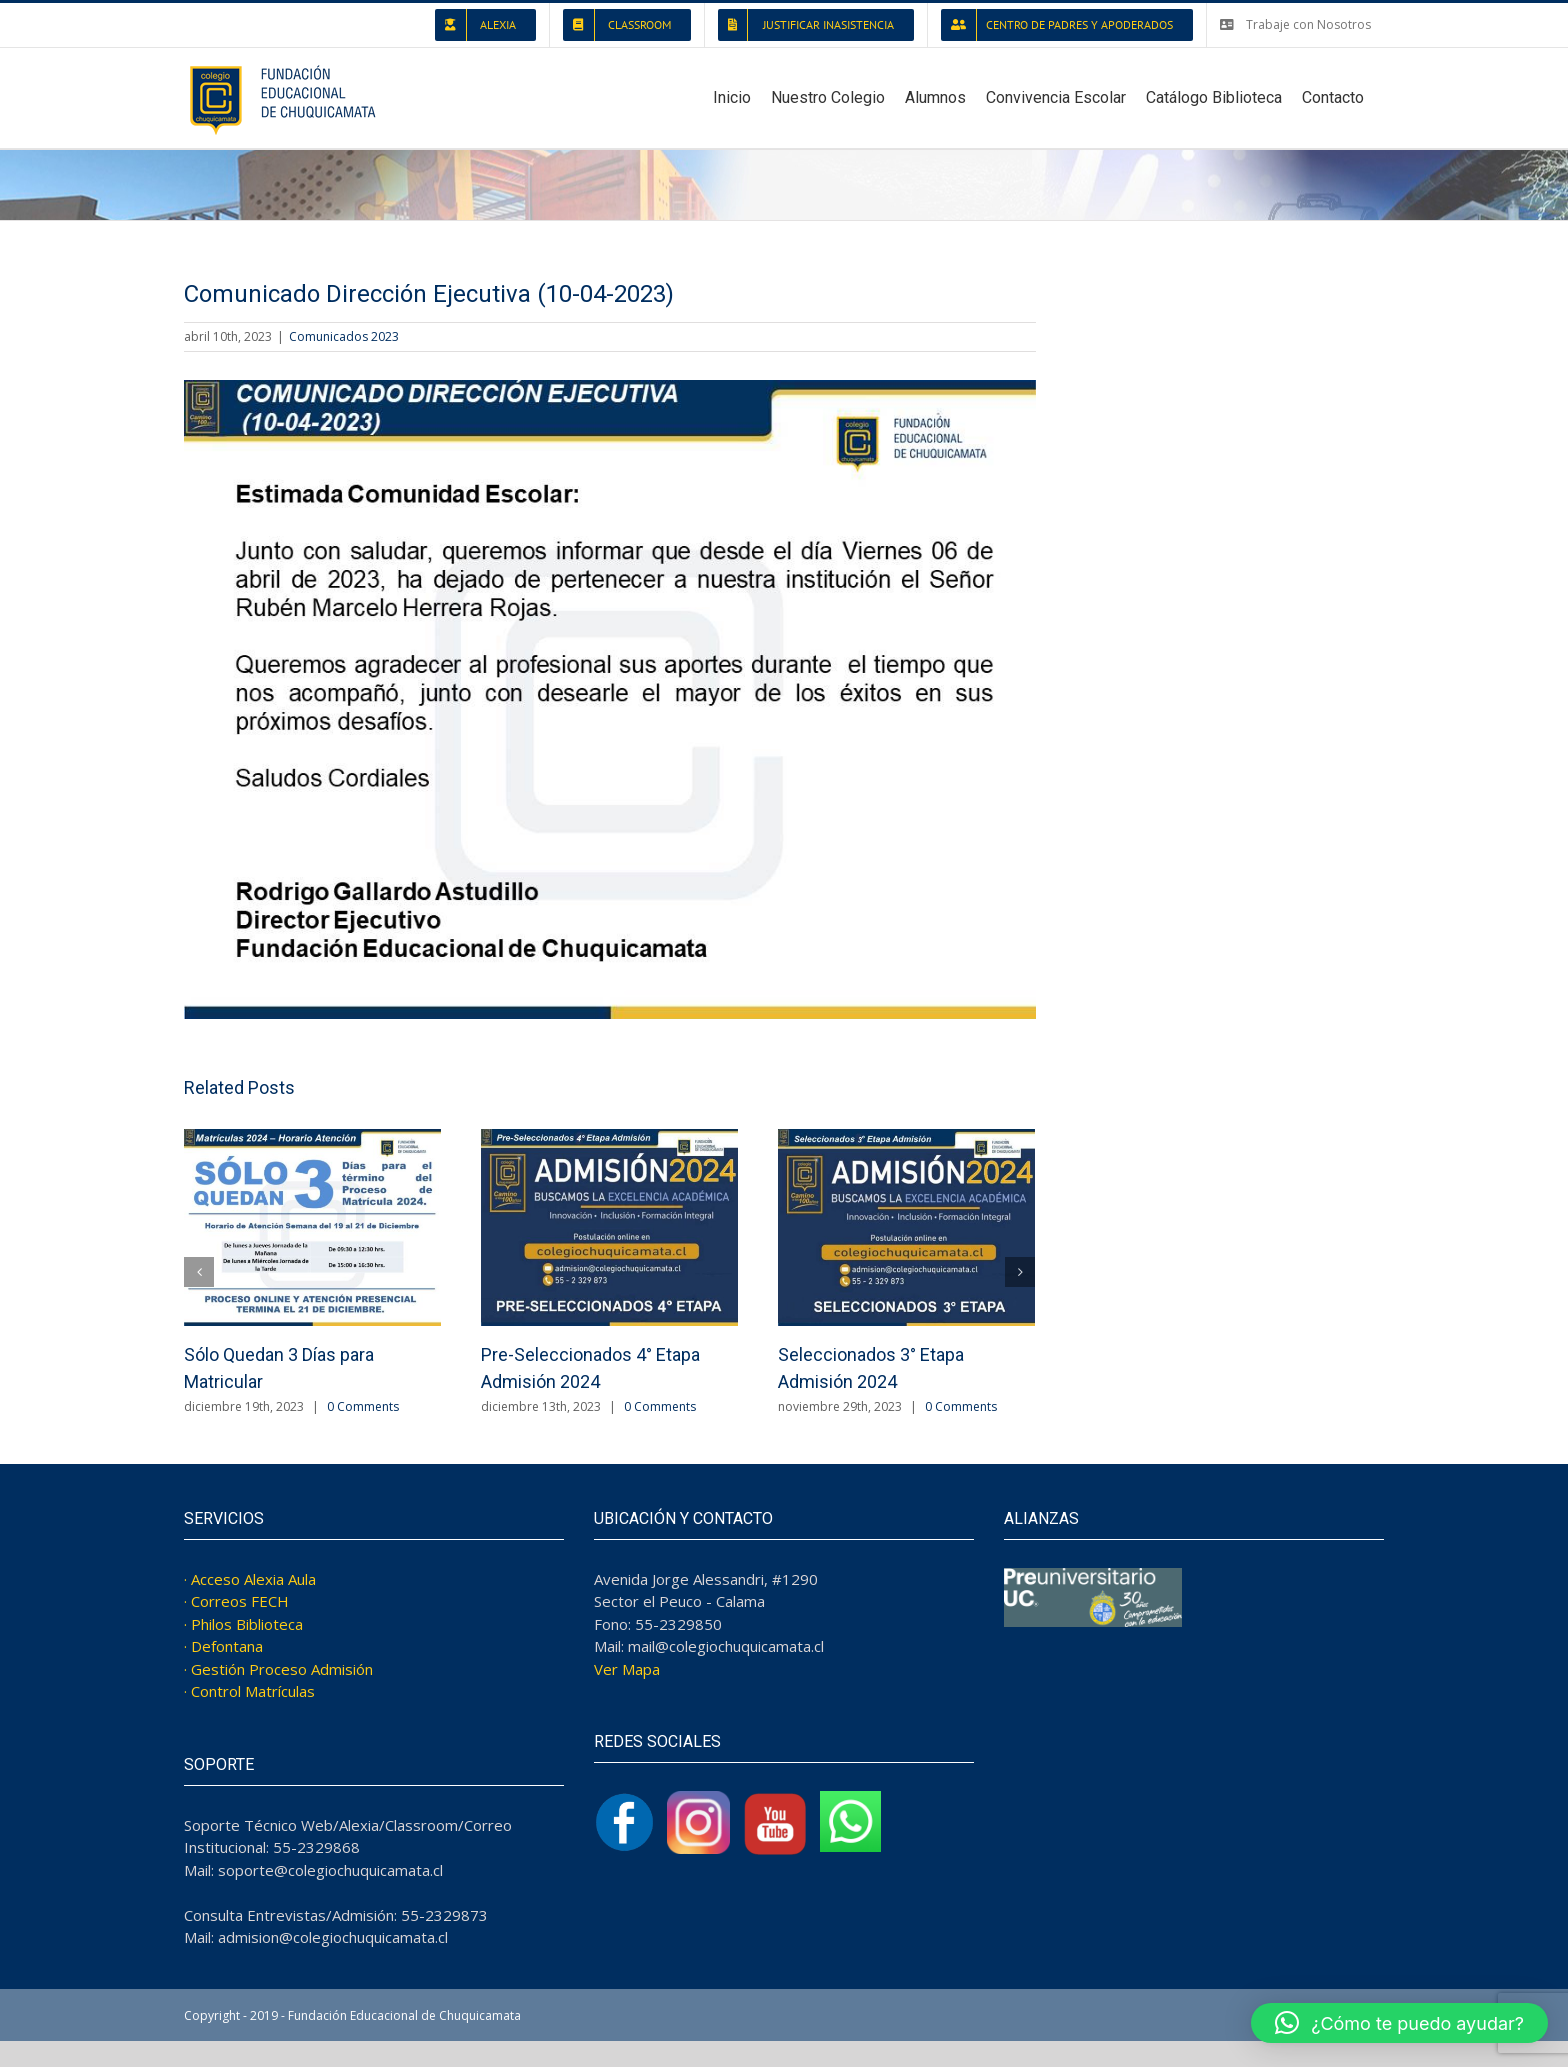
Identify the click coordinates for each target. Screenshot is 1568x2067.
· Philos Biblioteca (243, 1624)
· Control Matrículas (249, 1691)
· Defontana (223, 1646)
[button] (1399, 2023)
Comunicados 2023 (344, 336)
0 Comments (363, 1406)
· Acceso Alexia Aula (250, 1579)
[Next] (1020, 1272)
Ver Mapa (627, 1669)
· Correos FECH (236, 1601)
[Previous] (199, 1272)
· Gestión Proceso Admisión (278, 1669)
